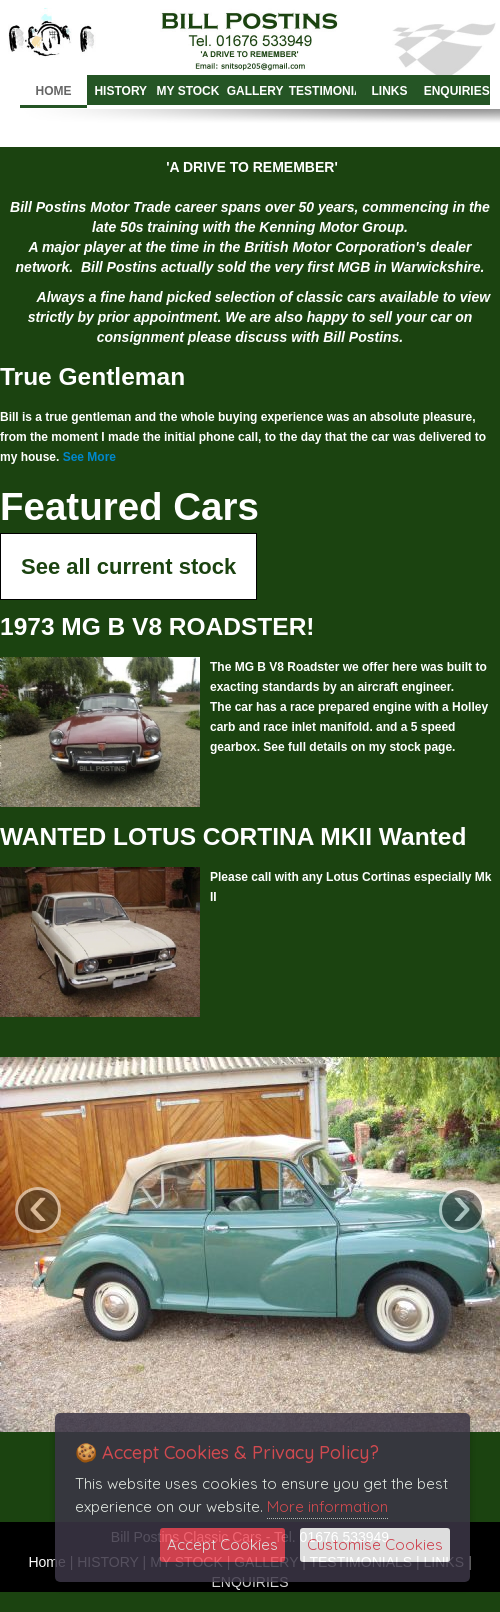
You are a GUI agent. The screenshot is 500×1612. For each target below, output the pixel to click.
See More (89, 457)
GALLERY (255, 91)
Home (54, 91)
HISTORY (120, 91)
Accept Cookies (222, 1544)
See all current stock (128, 566)
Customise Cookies (375, 1544)
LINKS (390, 91)
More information (327, 1506)
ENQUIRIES (457, 91)
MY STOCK (188, 91)
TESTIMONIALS (322, 91)
